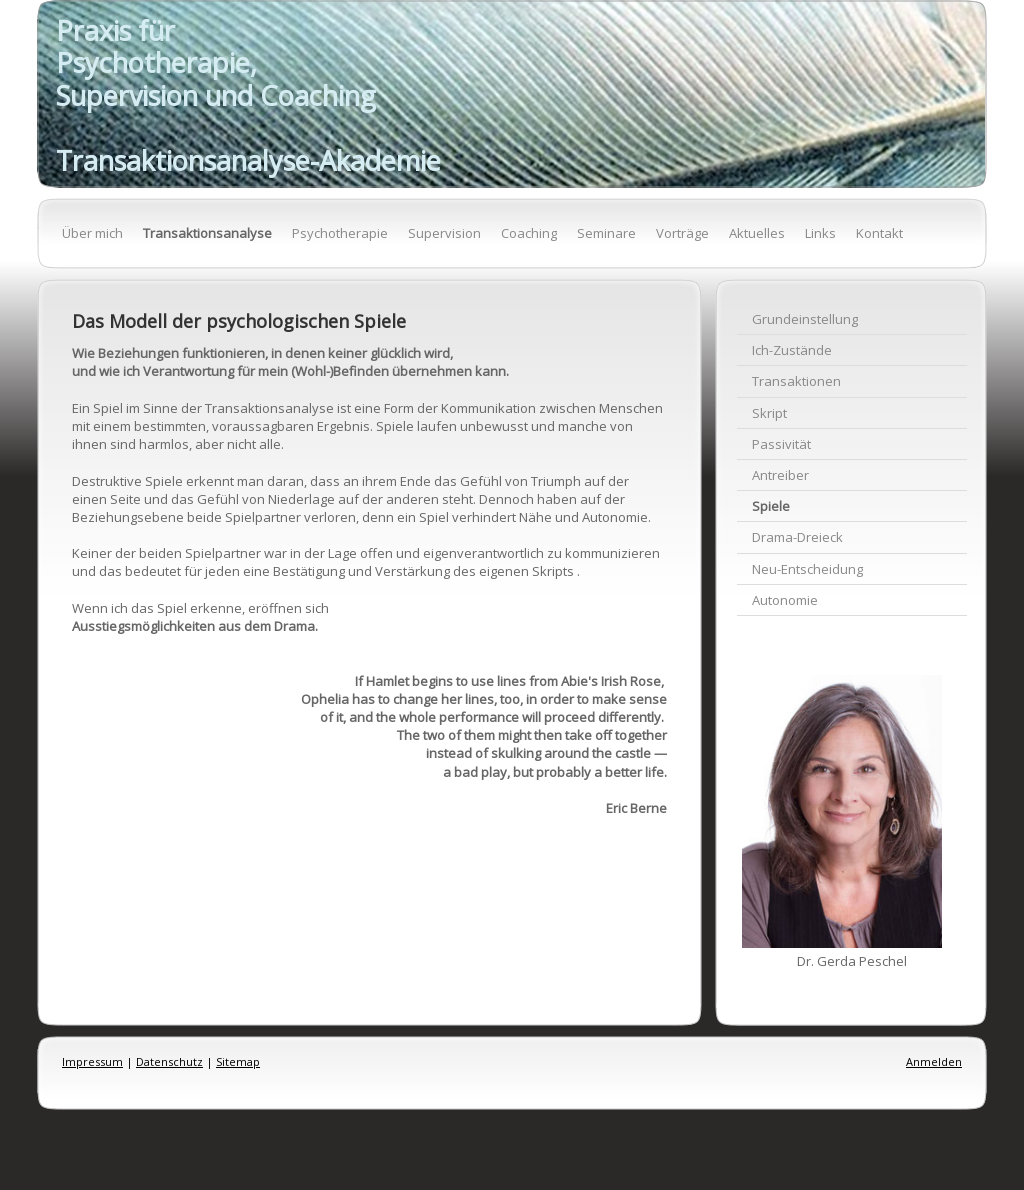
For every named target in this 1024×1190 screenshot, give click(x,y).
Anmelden (934, 1061)
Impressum (92, 1061)
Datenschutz (169, 1061)
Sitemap (238, 1061)
